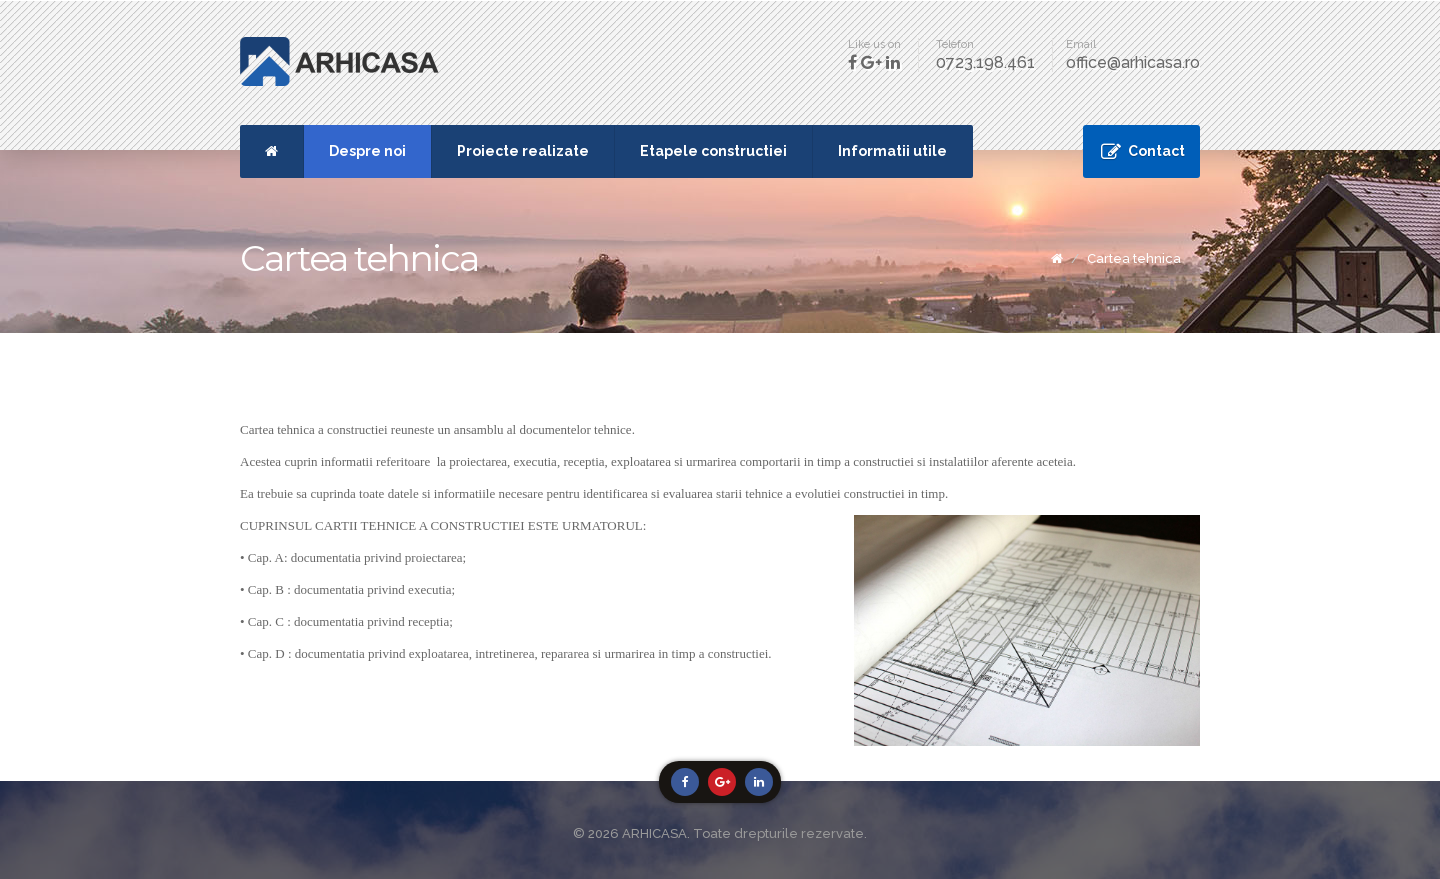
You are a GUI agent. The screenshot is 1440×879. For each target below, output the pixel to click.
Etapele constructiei (713, 151)
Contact (1156, 151)
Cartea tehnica (1134, 258)
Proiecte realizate (523, 151)
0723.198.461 (985, 62)
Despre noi (367, 151)
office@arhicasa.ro (1133, 62)
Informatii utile (892, 151)
